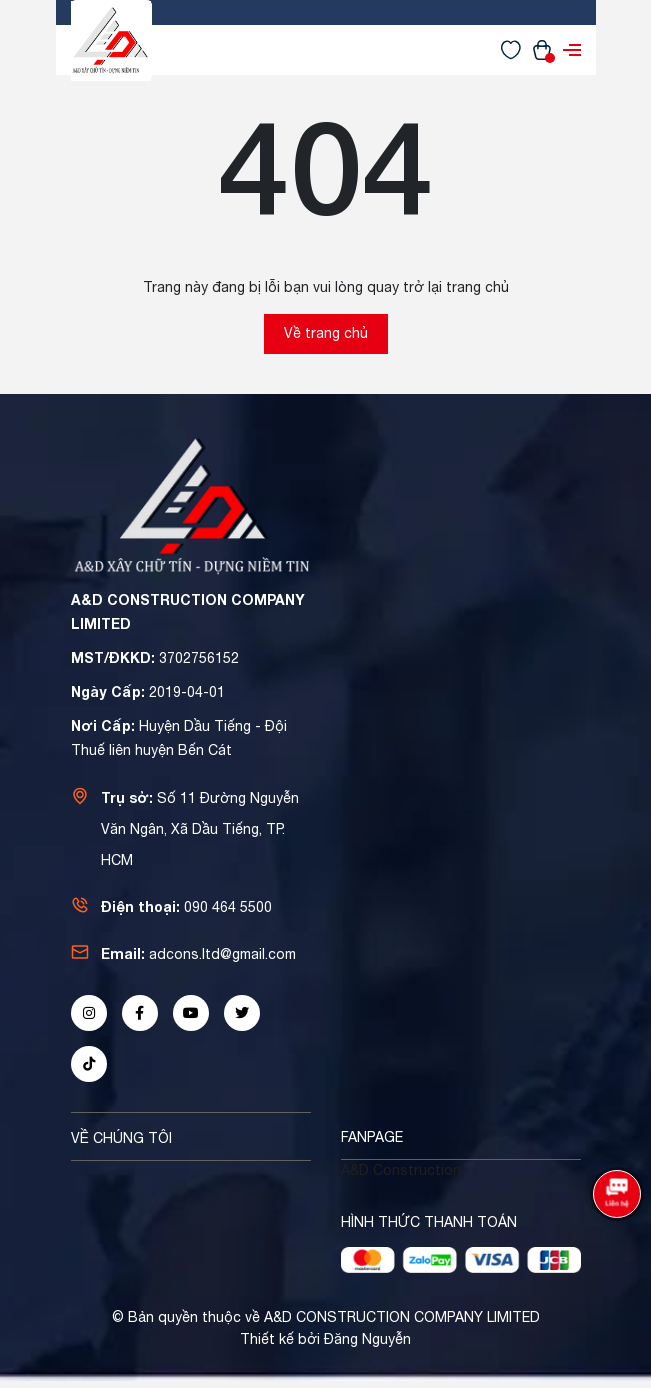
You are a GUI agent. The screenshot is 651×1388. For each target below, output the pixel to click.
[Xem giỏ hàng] (542, 49)
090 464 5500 (228, 907)
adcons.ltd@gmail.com (222, 954)
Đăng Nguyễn (367, 1339)
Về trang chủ (326, 333)
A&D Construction (401, 1170)
